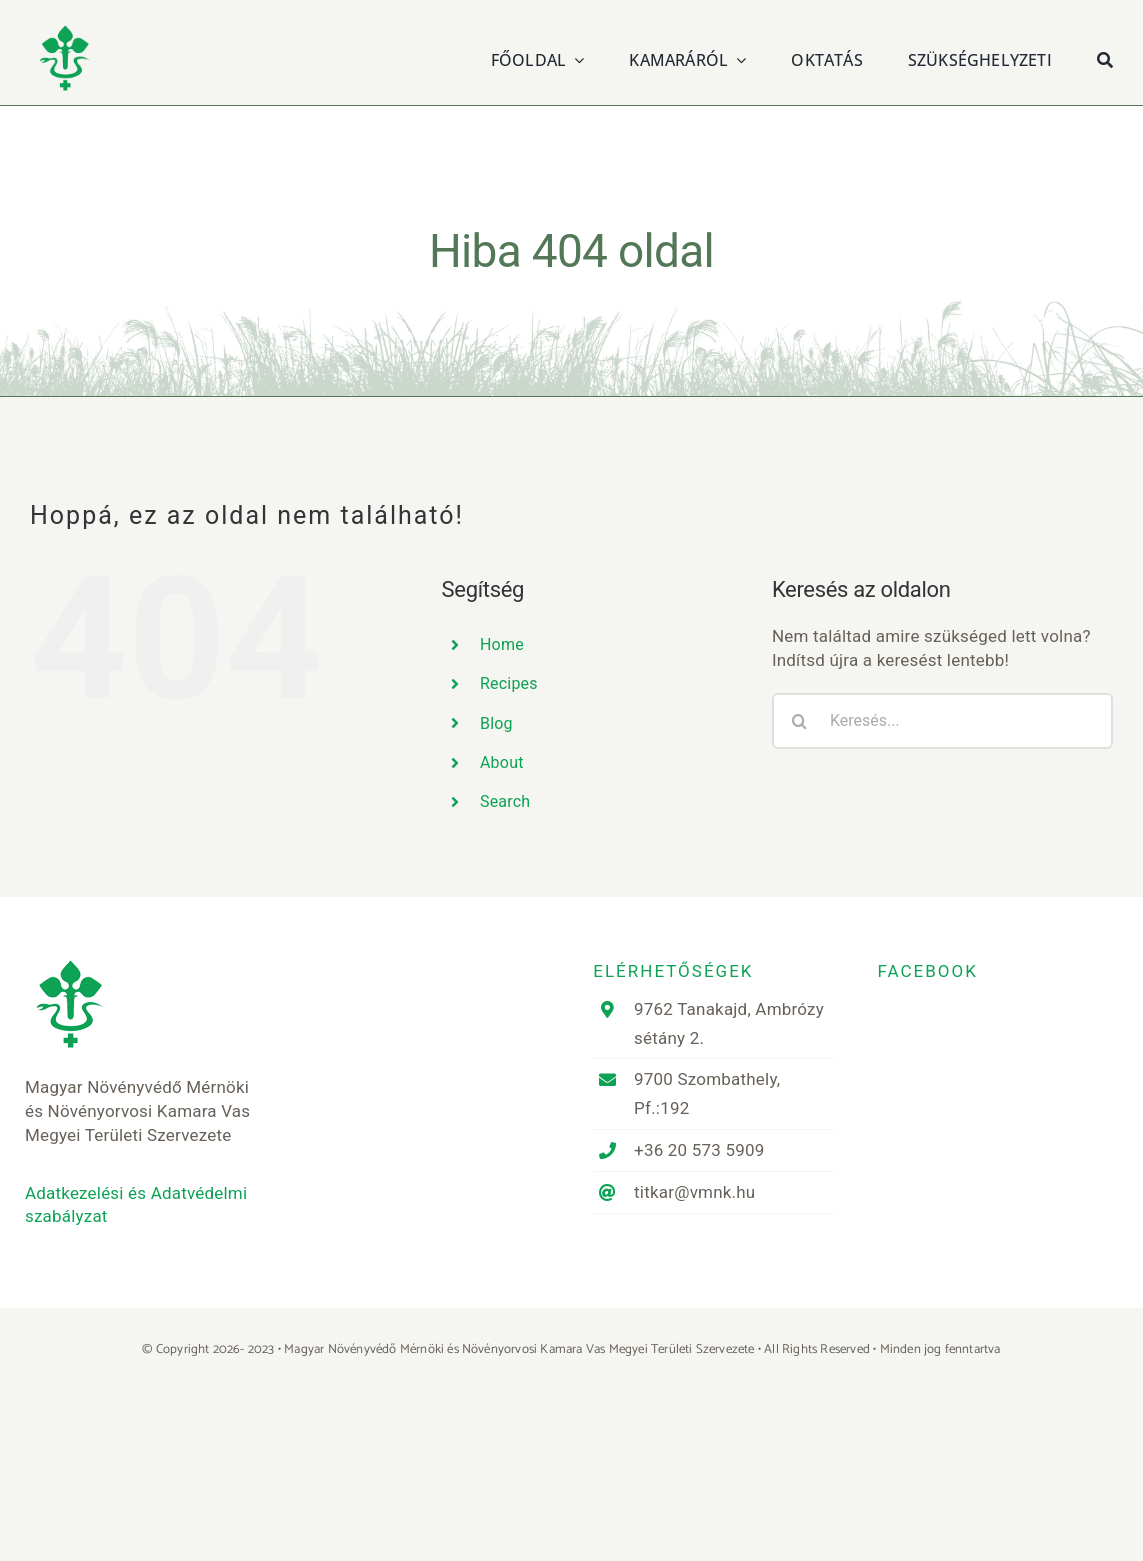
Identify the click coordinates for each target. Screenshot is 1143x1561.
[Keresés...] (942, 721)
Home (502, 644)
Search (505, 801)
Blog (496, 723)
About (502, 762)
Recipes (509, 683)
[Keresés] (1105, 57)
